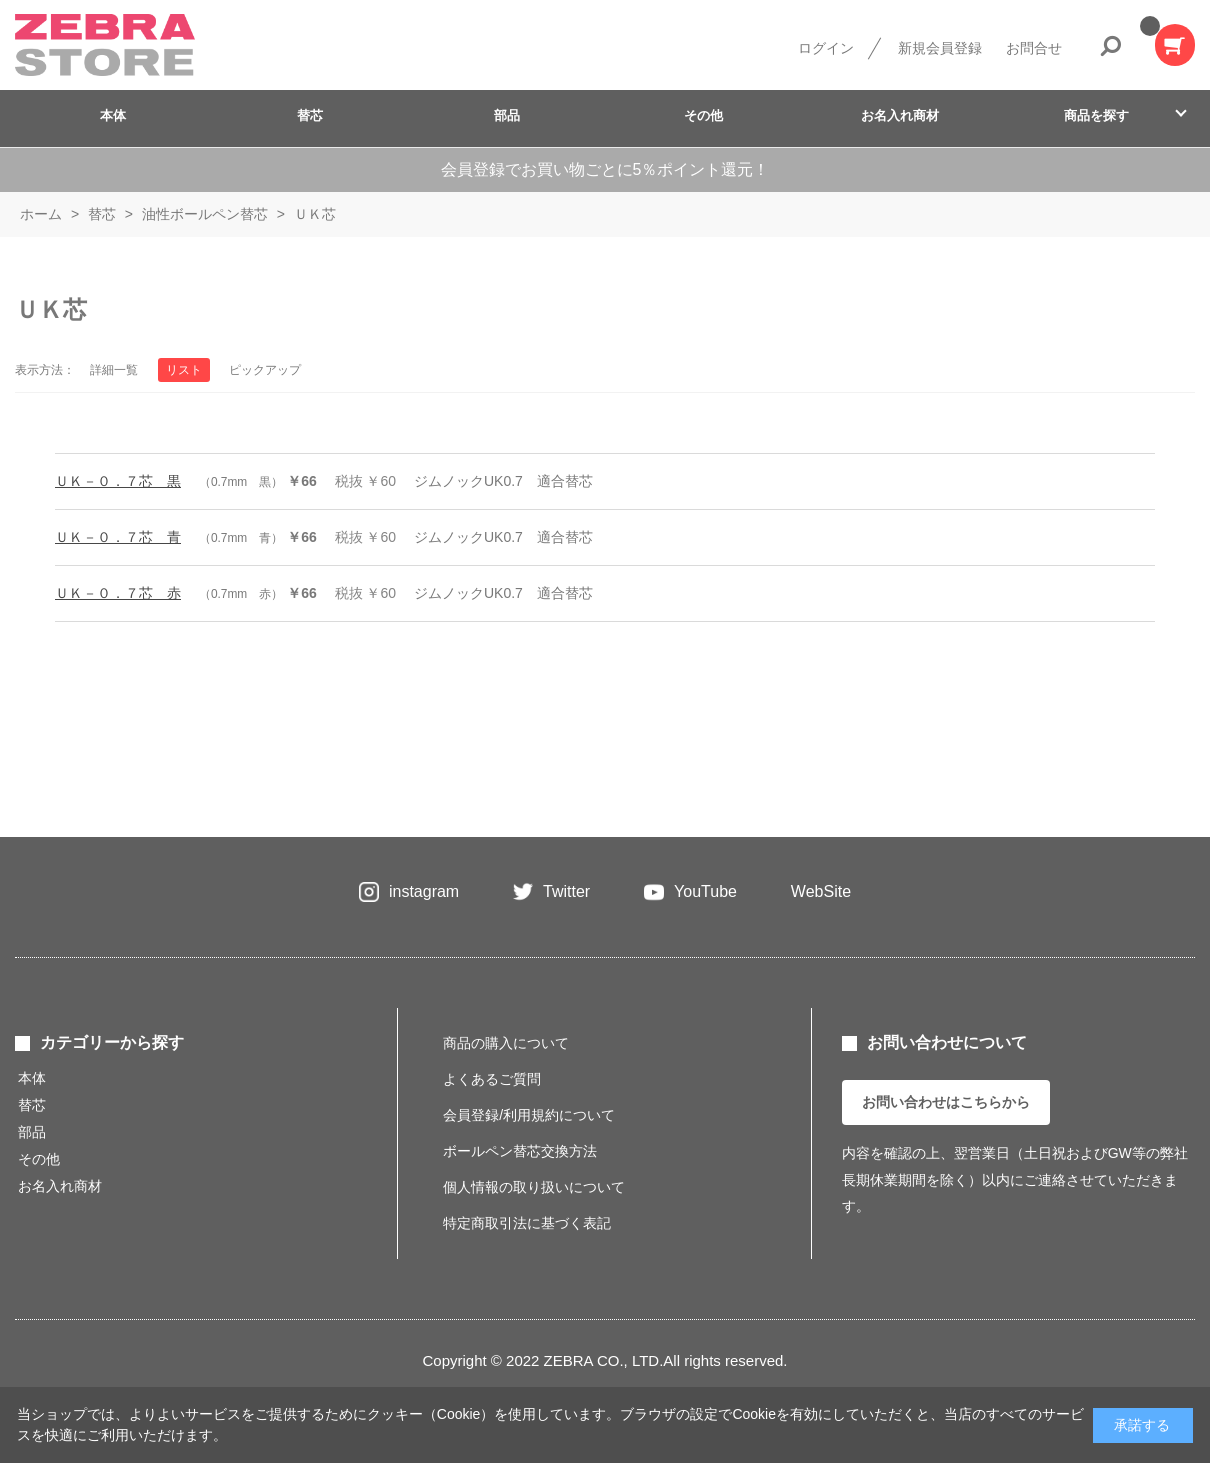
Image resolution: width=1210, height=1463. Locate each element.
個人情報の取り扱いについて (534, 1187)
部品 (507, 115)
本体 (113, 115)
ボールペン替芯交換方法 (520, 1151)
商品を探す (1096, 115)
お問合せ (1034, 48)
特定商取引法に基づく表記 (527, 1223)
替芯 (310, 115)
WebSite (821, 891)
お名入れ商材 (900, 115)
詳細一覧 (114, 370)
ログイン (826, 48)
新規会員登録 (940, 48)
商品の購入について (506, 1043)
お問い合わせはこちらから (946, 1102)
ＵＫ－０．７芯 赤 (118, 593)
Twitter (566, 891)
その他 (703, 115)
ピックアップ (265, 370)
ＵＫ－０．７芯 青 (118, 537)
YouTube (705, 891)
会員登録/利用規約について (529, 1115)
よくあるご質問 (492, 1079)
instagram (424, 891)
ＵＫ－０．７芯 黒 (118, 481)
